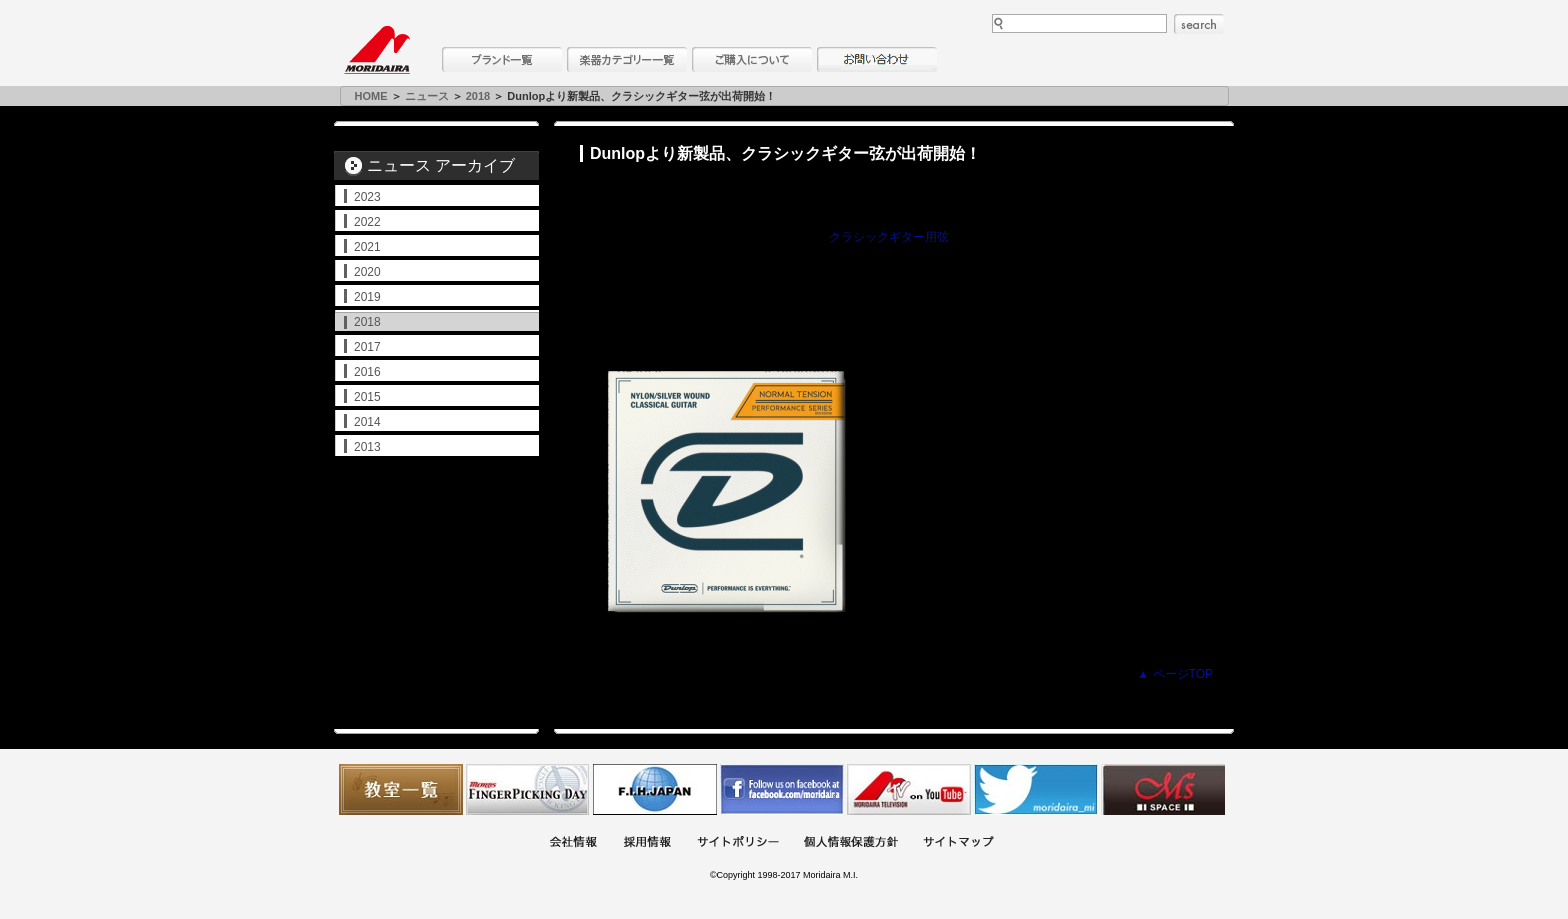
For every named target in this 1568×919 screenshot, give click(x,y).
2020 (367, 272)
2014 (367, 422)
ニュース (427, 96)
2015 (367, 397)
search (1199, 24)
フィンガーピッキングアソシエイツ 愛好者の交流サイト (528, 789)
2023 (367, 197)
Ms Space (1163, 789)
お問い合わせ (877, 59)
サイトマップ (958, 843)
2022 (367, 222)
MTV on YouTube (909, 789)
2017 (367, 347)
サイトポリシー (738, 843)
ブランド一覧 (502, 59)
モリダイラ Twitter (1036, 789)
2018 (478, 96)
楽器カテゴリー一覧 (627, 59)
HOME (371, 96)
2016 (367, 372)
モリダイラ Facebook (782, 789)
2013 (367, 447)
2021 (367, 247)
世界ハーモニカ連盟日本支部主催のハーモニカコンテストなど (655, 789)
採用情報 (647, 843)
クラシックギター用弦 (889, 237)
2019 (367, 297)
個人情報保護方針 (851, 843)
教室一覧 (401, 789)
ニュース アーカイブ (441, 165)
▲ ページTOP (1175, 674)
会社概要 (573, 843)
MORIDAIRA (377, 50)
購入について (752, 59)
